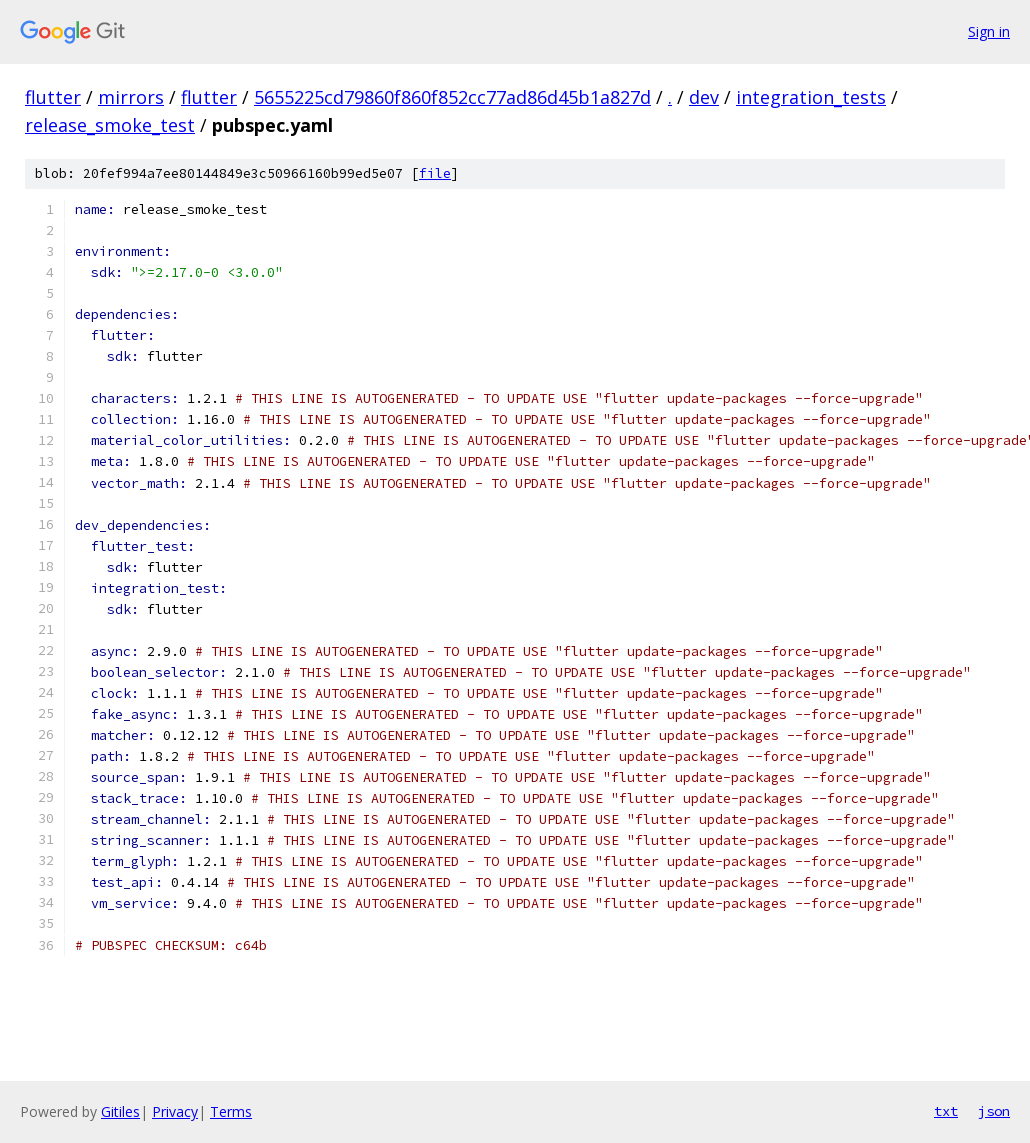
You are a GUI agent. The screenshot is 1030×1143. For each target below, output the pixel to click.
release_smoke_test (110, 125)
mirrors (131, 97)
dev (704, 97)
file (435, 173)
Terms (231, 1111)
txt (946, 1111)
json (994, 1111)
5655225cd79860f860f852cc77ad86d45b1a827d (452, 97)
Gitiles (120, 1111)
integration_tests (811, 97)
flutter (53, 97)
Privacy (175, 1111)
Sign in (989, 31)
